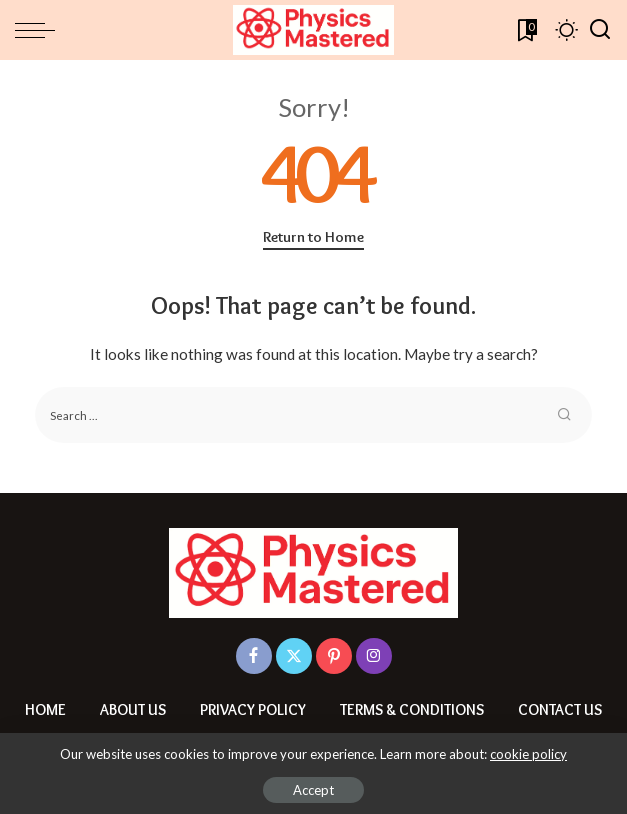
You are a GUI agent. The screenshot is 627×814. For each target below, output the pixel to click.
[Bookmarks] (525, 30)
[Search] (600, 30)
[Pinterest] (334, 656)
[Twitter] (294, 656)
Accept (313, 790)
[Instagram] (374, 656)
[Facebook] (254, 656)
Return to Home (313, 237)
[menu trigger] (40, 30)
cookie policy (528, 754)
